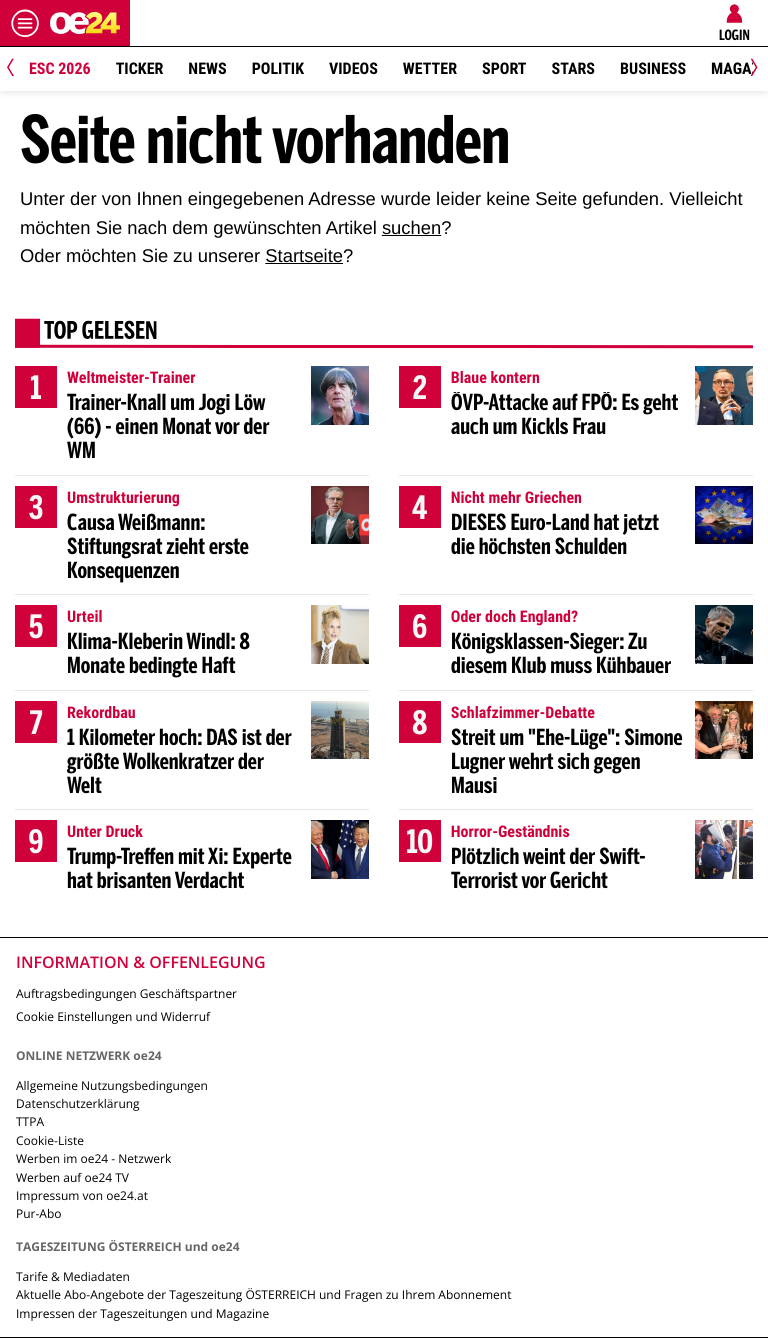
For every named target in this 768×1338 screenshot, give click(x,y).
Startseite (304, 255)
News (207, 68)
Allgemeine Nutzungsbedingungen (112, 1085)
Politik (278, 68)
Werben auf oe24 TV (72, 1177)
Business (653, 68)
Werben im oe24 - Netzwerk (93, 1158)
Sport (504, 68)
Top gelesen (101, 333)
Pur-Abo (39, 1213)
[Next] (750, 69)
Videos (353, 68)
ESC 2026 (60, 68)
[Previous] (17, 69)
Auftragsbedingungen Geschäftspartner (126, 993)
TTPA (30, 1121)
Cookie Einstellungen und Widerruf (113, 1016)
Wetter (430, 68)
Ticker (140, 68)
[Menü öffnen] (25, 23)
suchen (411, 227)
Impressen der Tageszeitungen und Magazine (142, 1313)
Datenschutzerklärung (78, 1103)
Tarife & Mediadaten (73, 1276)
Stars (573, 68)
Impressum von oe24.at (82, 1195)
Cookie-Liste (50, 1140)
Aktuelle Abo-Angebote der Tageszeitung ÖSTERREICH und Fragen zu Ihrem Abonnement (263, 1294)
